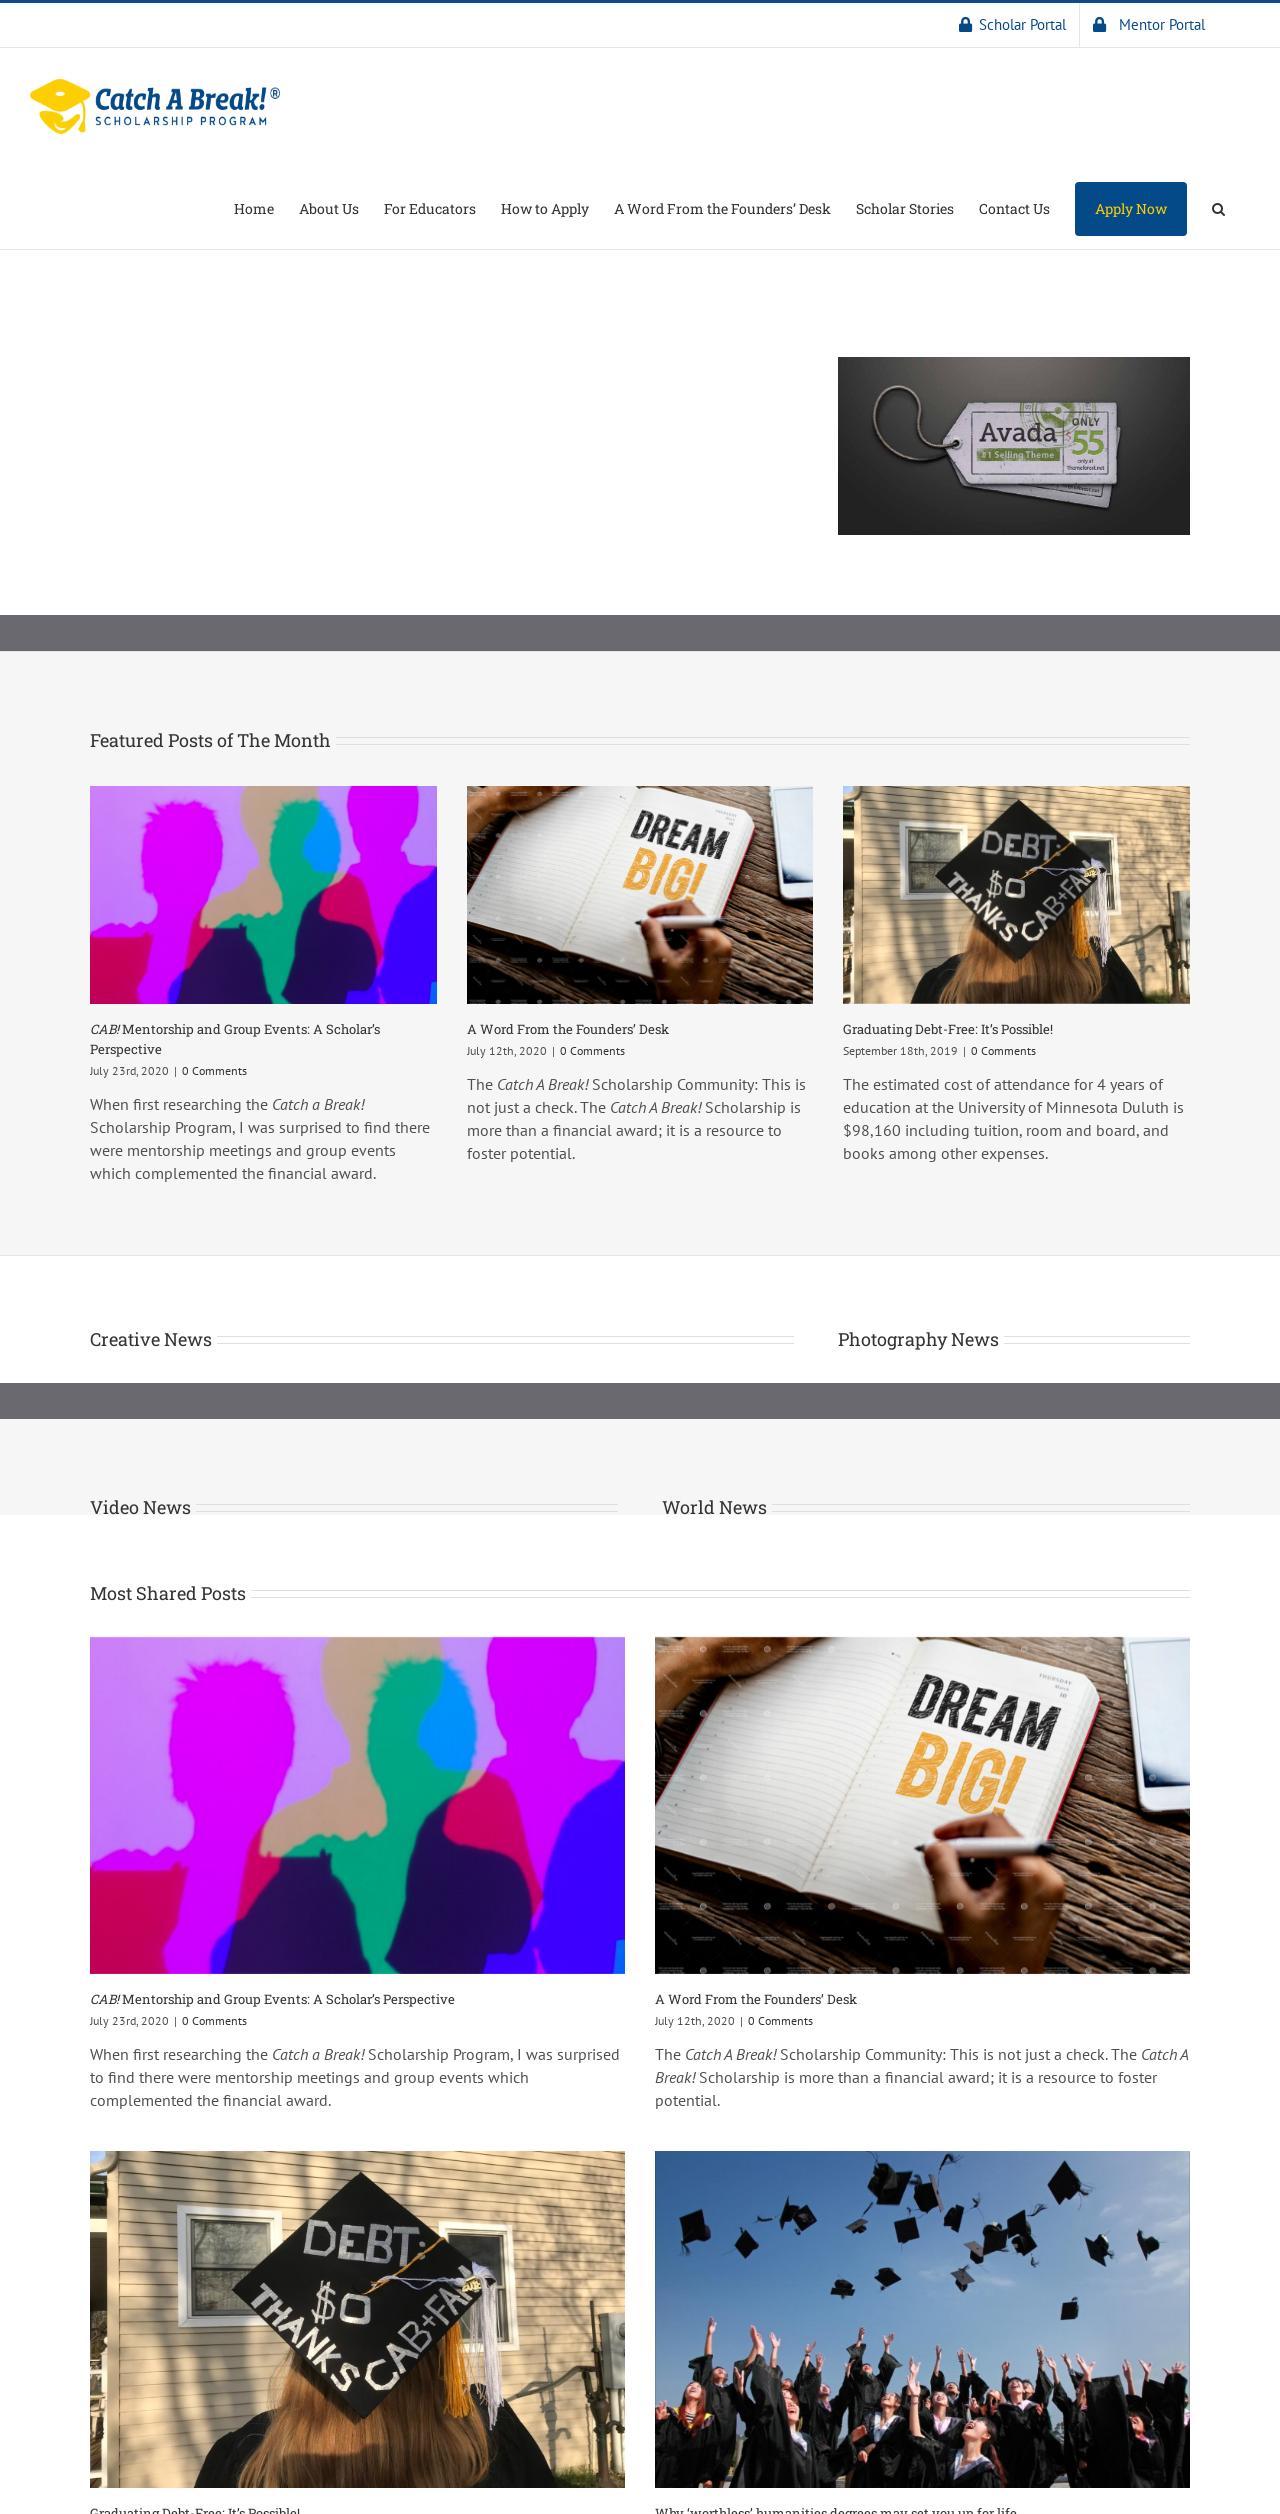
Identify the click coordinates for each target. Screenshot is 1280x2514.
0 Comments (214, 1070)
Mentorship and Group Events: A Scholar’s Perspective (272, 1999)
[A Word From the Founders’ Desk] (640, 895)
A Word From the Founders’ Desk (568, 1029)
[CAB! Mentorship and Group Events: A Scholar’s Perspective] (263, 895)
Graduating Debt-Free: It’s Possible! (948, 1029)
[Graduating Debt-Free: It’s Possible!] (1016, 895)
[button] (1218, 207)
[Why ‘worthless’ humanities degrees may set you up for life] (922, 2319)
